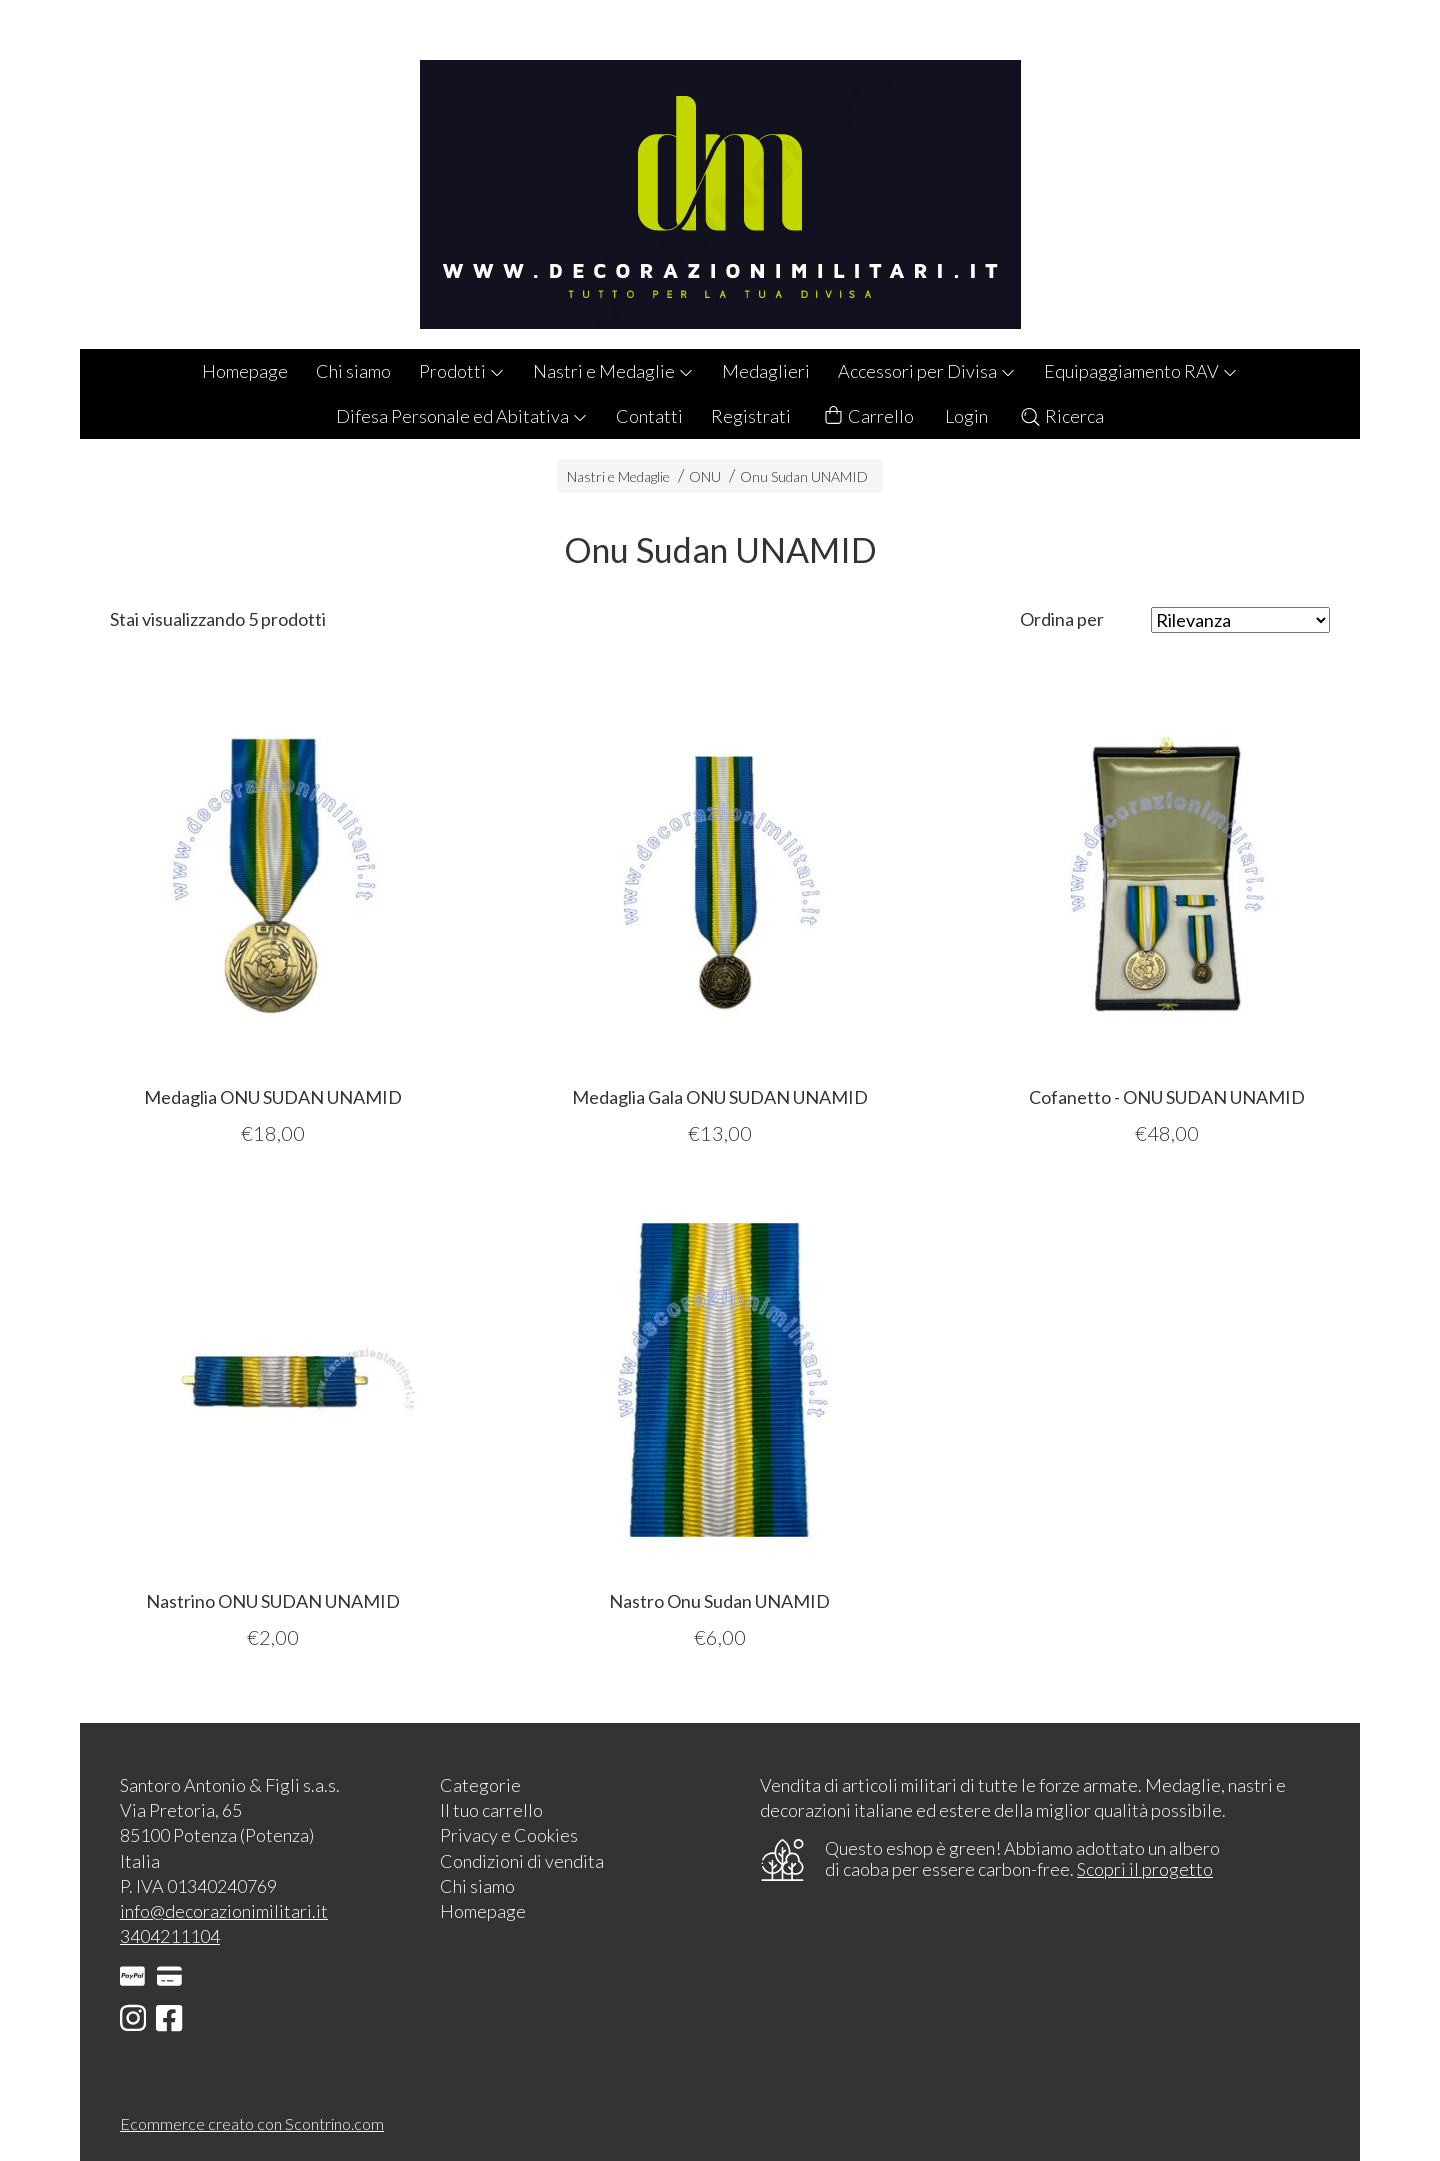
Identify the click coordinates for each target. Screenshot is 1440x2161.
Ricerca (1061, 416)
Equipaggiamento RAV (1141, 371)
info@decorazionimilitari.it (224, 1911)
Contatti (649, 416)
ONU (705, 476)
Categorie (480, 1785)
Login (966, 416)
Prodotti (462, 371)
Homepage (245, 371)
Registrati (751, 416)
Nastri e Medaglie (613, 371)
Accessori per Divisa (927, 371)
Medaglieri (766, 371)
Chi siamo (353, 371)
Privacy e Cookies (509, 1835)
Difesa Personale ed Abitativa (462, 416)
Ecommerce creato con (252, 2123)
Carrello (868, 416)
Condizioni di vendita (522, 1861)
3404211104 (170, 1936)
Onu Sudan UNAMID (804, 476)
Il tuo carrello (491, 1810)
